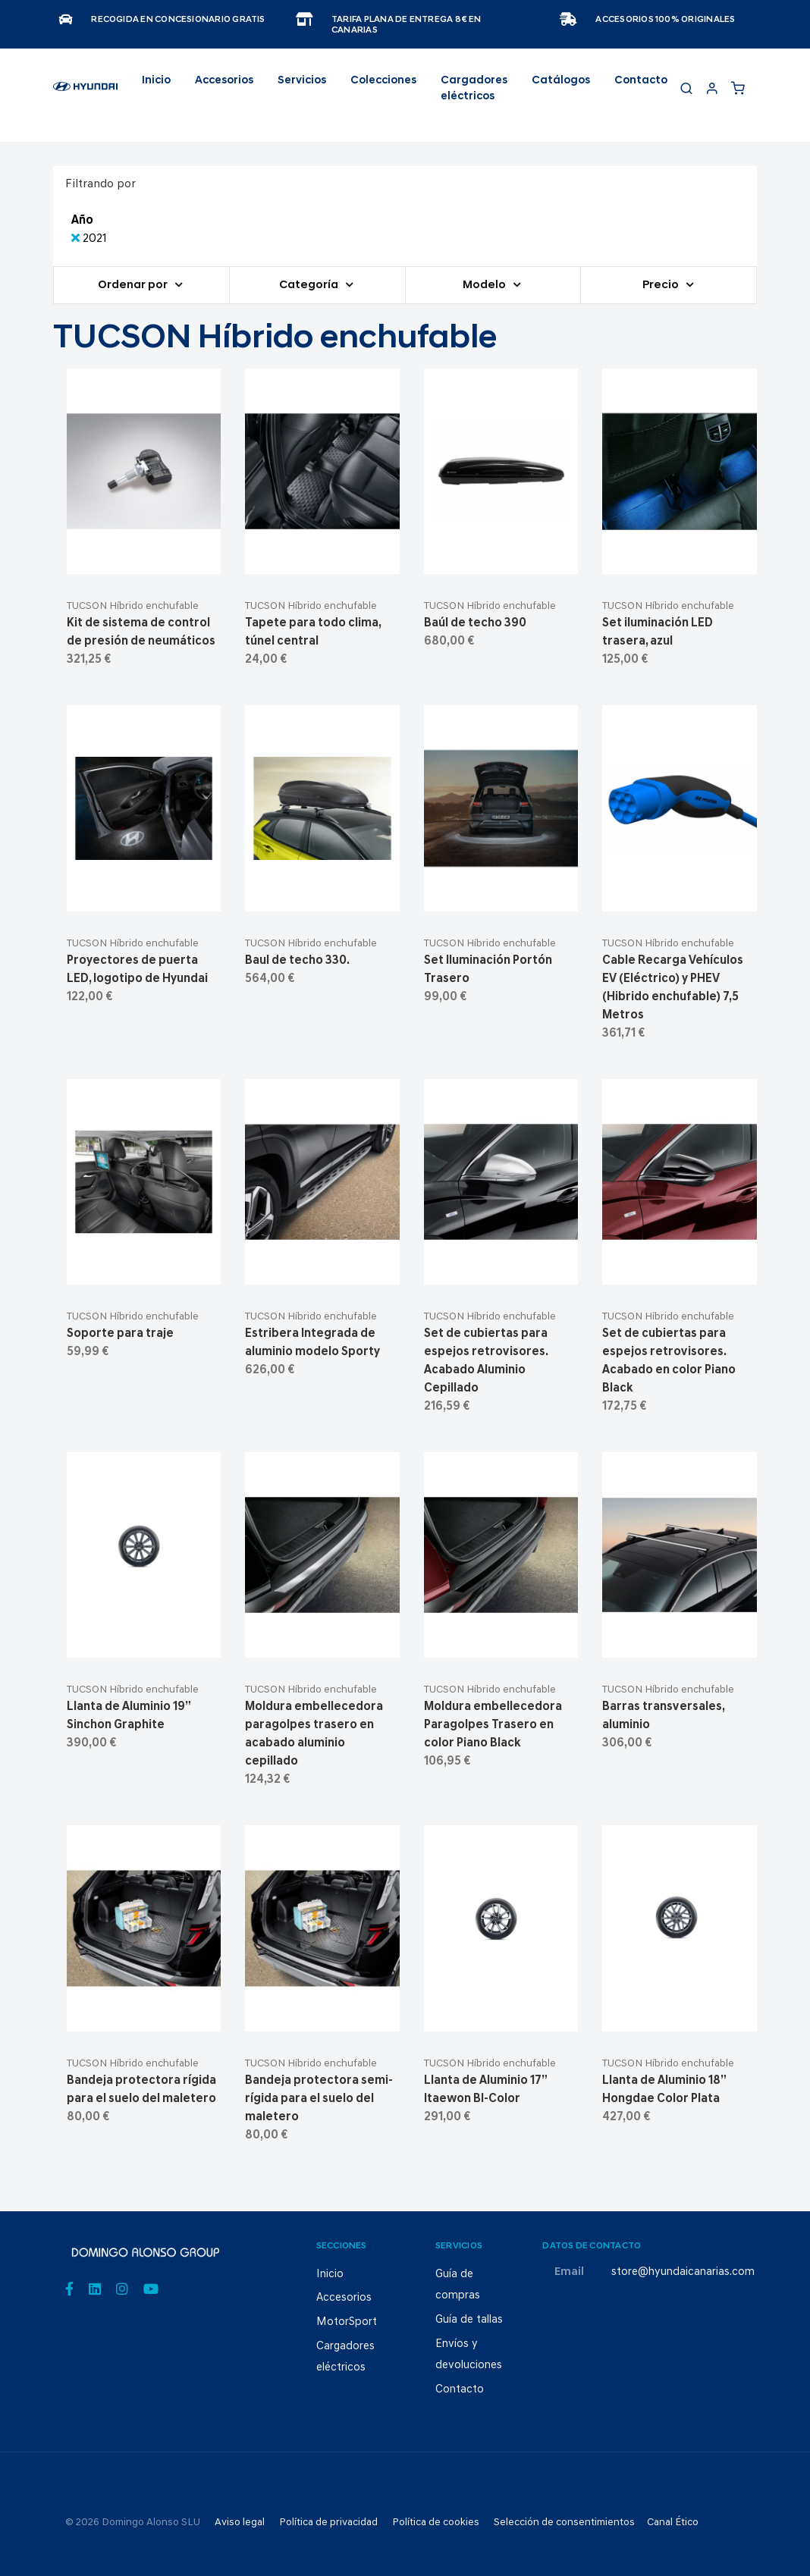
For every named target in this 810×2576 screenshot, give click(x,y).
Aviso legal (240, 2522)
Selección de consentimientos (564, 2522)
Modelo (485, 285)
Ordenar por (134, 285)
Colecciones (383, 80)
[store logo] (85, 93)
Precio (661, 285)
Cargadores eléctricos (474, 89)
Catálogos (561, 80)
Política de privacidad (328, 2522)
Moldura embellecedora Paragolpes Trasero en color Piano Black (493, 1725)
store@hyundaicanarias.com (683, 2272)
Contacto (640, 80)
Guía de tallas (469, 2320)
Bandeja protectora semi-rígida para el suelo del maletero (319, 2099)
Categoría (310, 285)
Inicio (156, 80)
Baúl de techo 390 (475, 623)
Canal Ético (673, 2522)
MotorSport (346, 2322)
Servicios (302, 80)
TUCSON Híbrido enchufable (133, 606)
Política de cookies (435, 2522)
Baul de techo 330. (297, 961)
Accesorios (344, 2298)
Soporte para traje (120, 1334)
